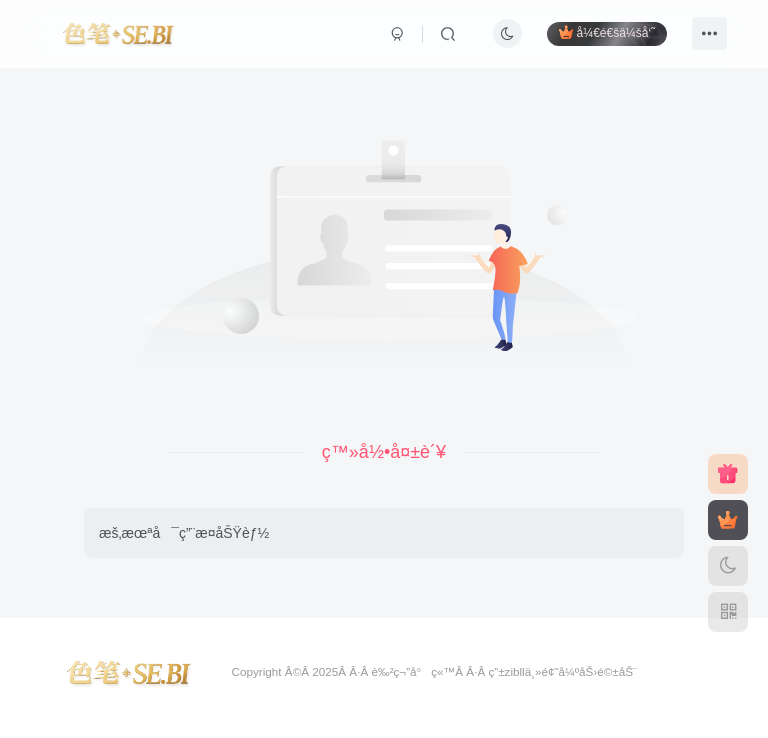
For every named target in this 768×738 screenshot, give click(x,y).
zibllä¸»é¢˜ (532, 671)
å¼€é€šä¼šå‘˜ (607, 32)
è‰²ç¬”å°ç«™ (413, 671)
